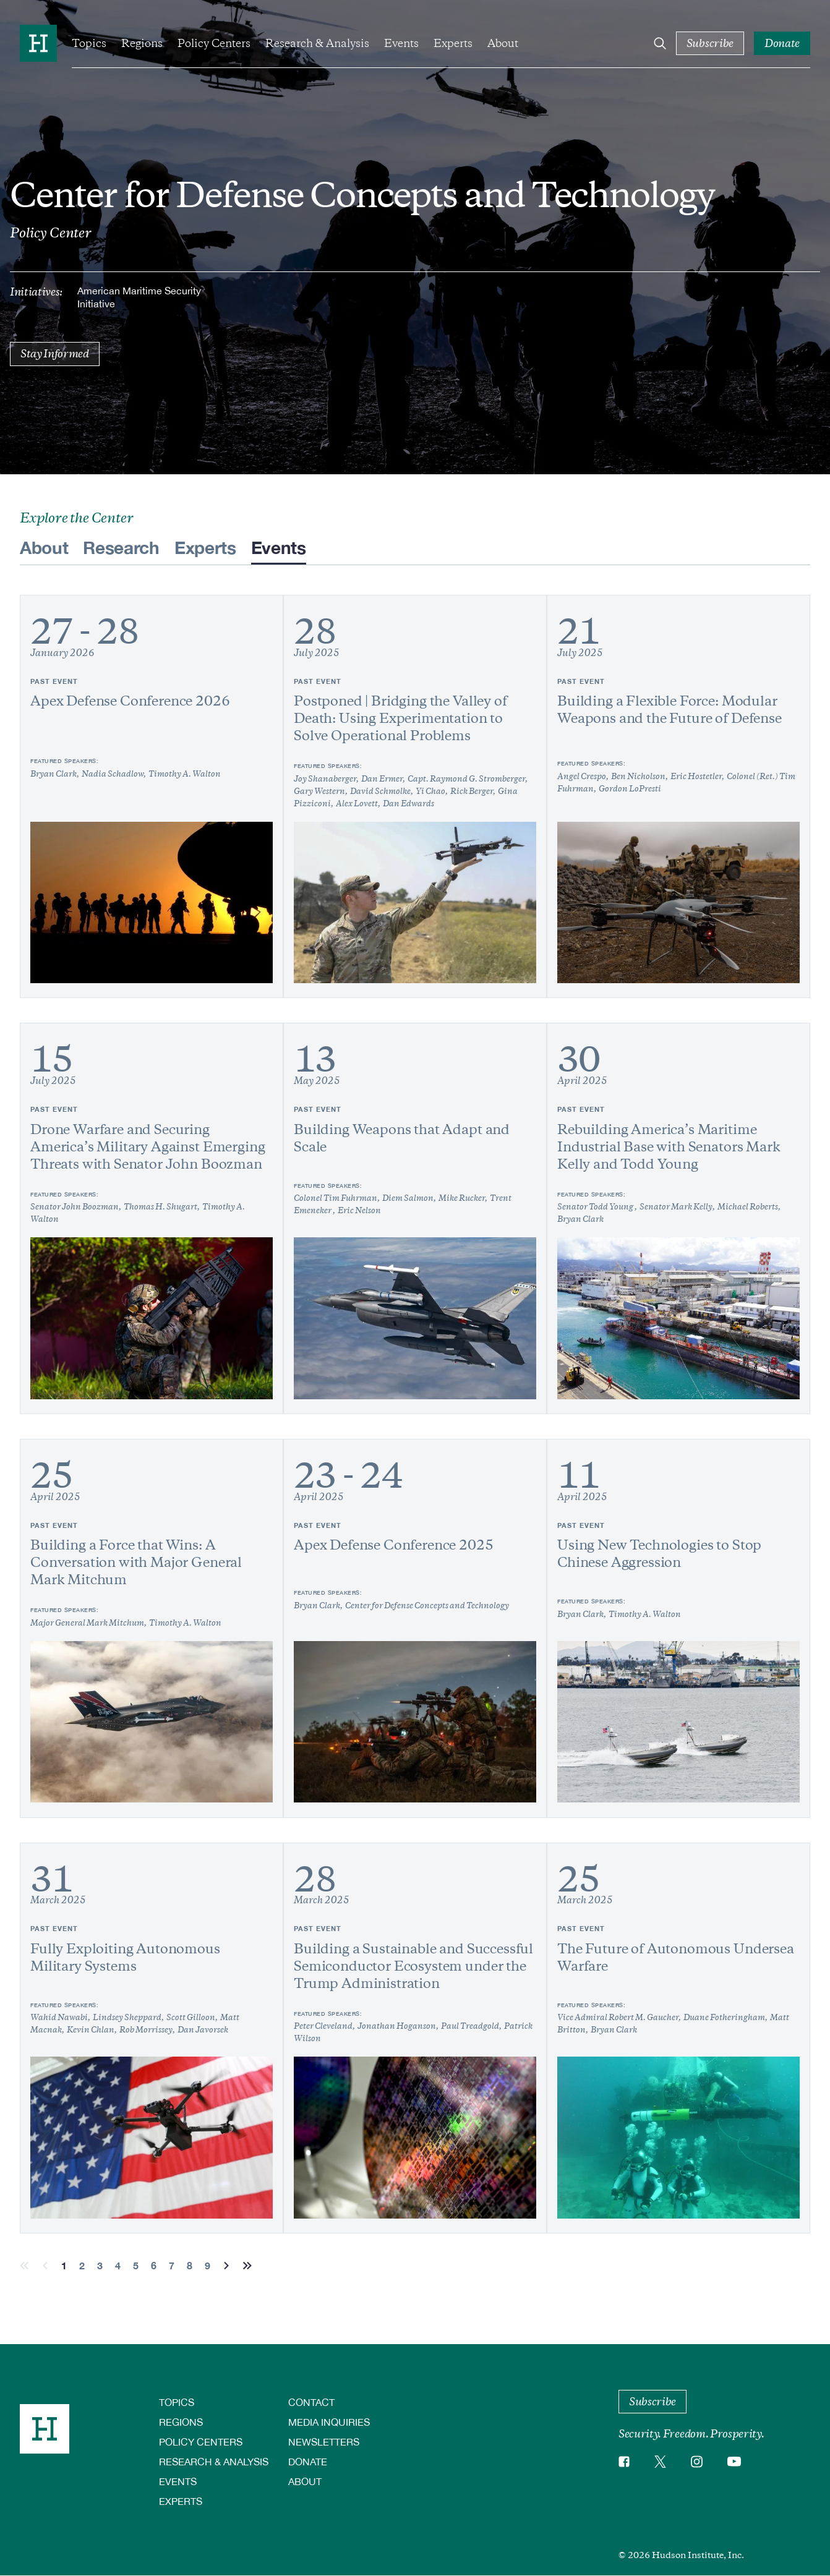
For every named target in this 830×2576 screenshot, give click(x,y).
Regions (142, 43)
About (502, 43)
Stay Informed (54, 354)
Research (121, 547)
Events (401, 43)
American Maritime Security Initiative (139, 296)
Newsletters (323, 2441)
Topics (89, 43)
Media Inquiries (329, 2422)
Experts (453, 43)
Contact (311, 2402)
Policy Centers (214, 43)
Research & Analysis (317, 43)
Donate (307, 2461)
